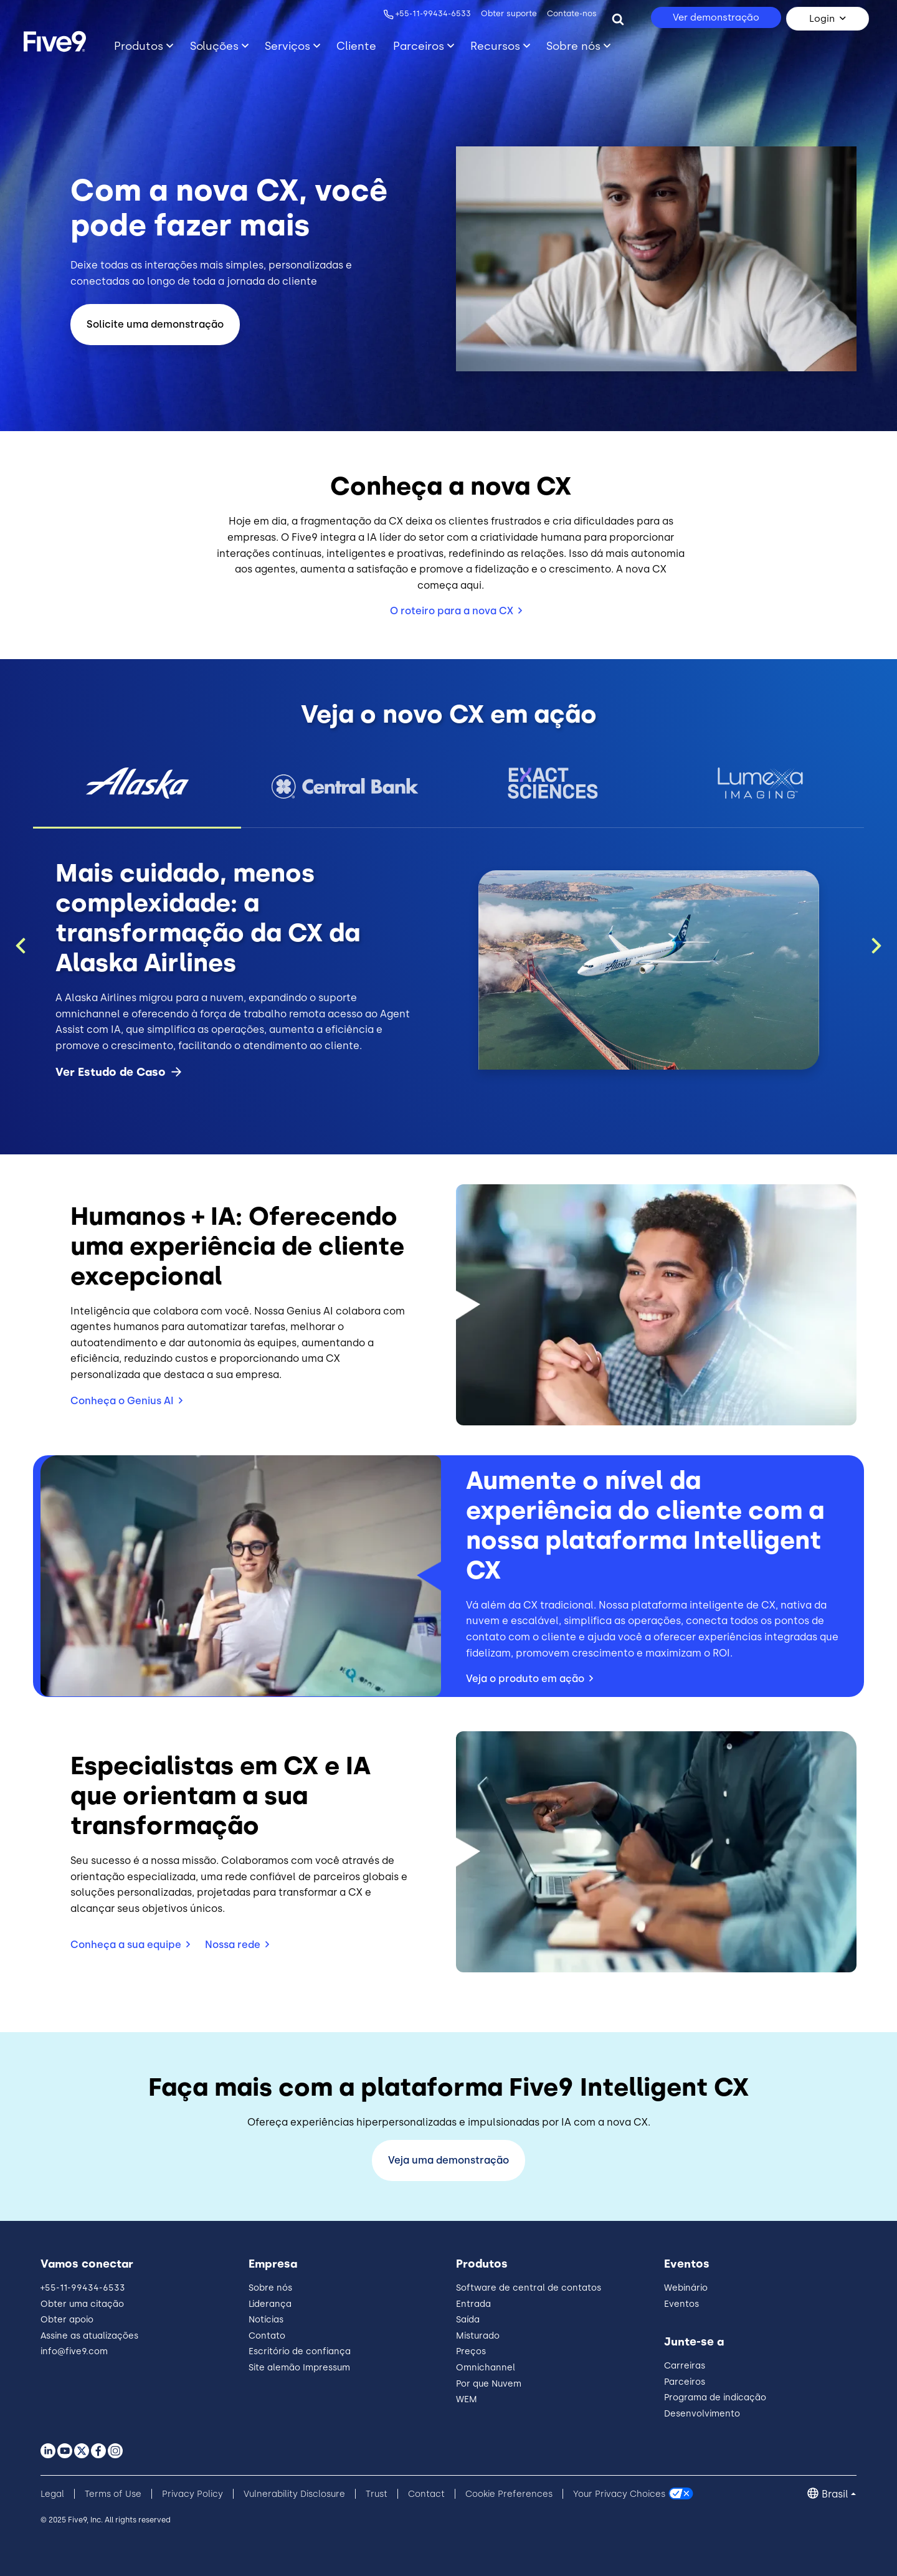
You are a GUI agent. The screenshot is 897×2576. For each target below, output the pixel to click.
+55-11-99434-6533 (432, 13)
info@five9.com (74, 2351)
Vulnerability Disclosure (294, 2494)
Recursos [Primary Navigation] (495, 45)
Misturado (478, 2336)
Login (822, 18)
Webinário (686, 2288)
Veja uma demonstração (448, 2160)
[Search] (618, 18)
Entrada (473, 2304)
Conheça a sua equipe (125, 1945)
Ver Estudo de (118, 1072)
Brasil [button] (835, 2494)
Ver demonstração (716, 17)
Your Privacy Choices (619, 2494)
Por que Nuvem (488, 2384)
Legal (52, 2494)
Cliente (356, 45)
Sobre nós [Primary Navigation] (573, 45)
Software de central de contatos (528, 2288)
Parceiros (684, 2382)
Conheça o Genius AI (122, 1401)
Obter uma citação (82, 2304)
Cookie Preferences (509, 2494)
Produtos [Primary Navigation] (138, 45)
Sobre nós (270, 2288)
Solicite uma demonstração (155, 324)
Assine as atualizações (89, 2336)
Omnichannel (485, 2367)
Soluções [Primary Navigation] (214, 45)
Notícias (266, 2319)
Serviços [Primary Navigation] (287, 45)
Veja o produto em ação (525, 1679)
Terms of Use (113, 2494)
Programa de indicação (715, 2397)
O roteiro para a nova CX (451, 611)
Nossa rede (232, 1945)
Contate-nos (571, 13)
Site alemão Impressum (299, 2367)
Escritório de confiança (300, 2351)
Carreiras (684, 2365)
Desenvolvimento (702, 2413)
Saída (468, 2319)
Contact (426, 2494)
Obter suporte (508, 13)
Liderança (270, 2304)
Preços (471, 2351)
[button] (137, 783)
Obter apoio (66, 2319)
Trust (376, 2494)
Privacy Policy (192, 2494)
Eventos (681, 2304)
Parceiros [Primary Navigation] (418, 45)
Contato (267, 2336)
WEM (466, 2399)
